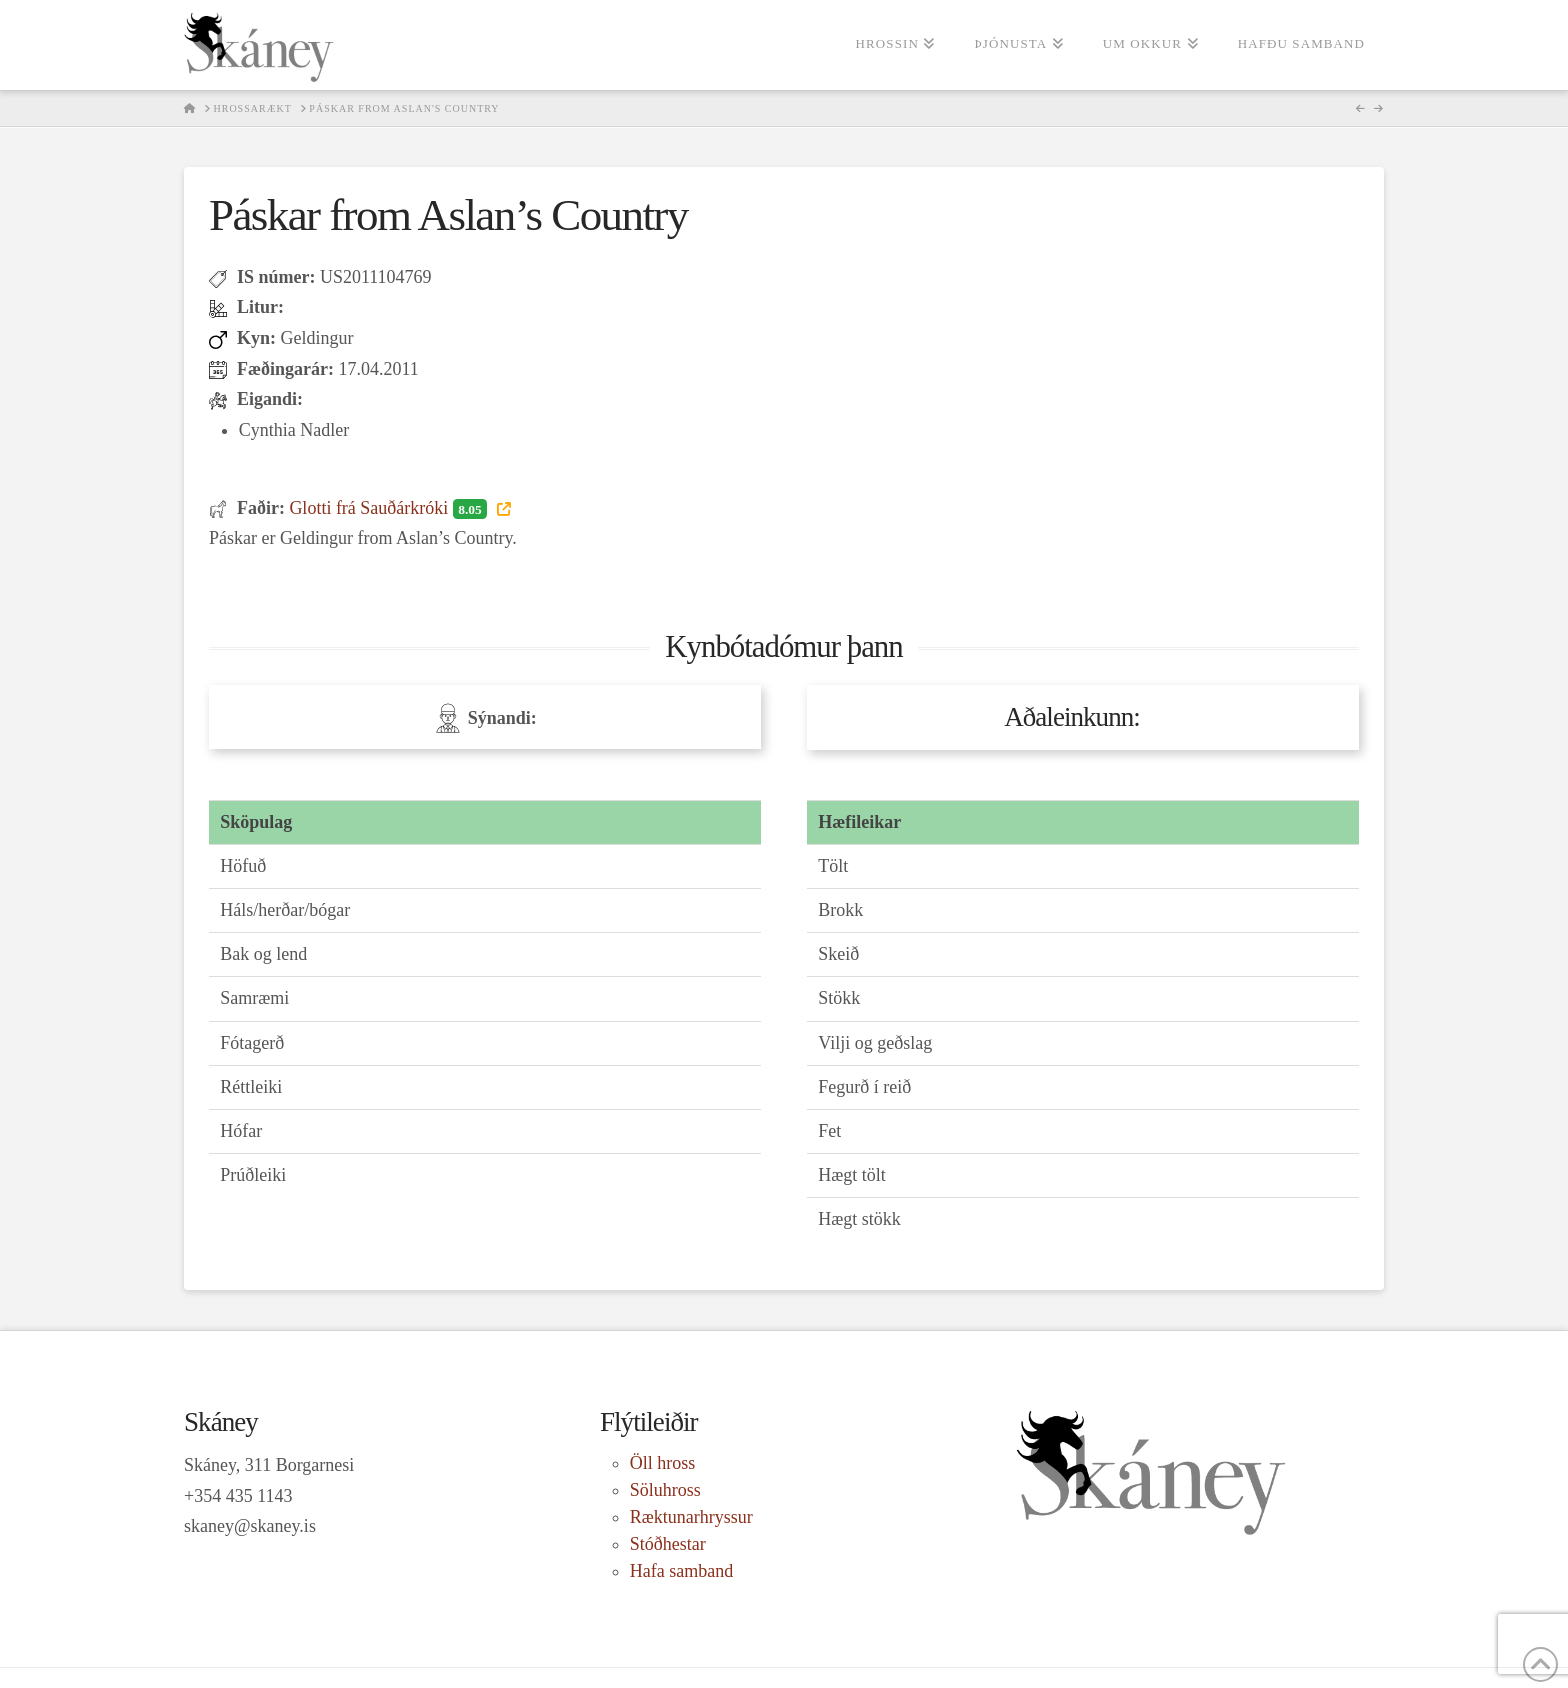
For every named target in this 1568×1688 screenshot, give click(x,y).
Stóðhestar (668, 1544)
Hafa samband (681, 1571)
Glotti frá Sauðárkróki (390, 508)
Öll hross (663, 1463)
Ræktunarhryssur (691, 1517)
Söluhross (665, 1490)
